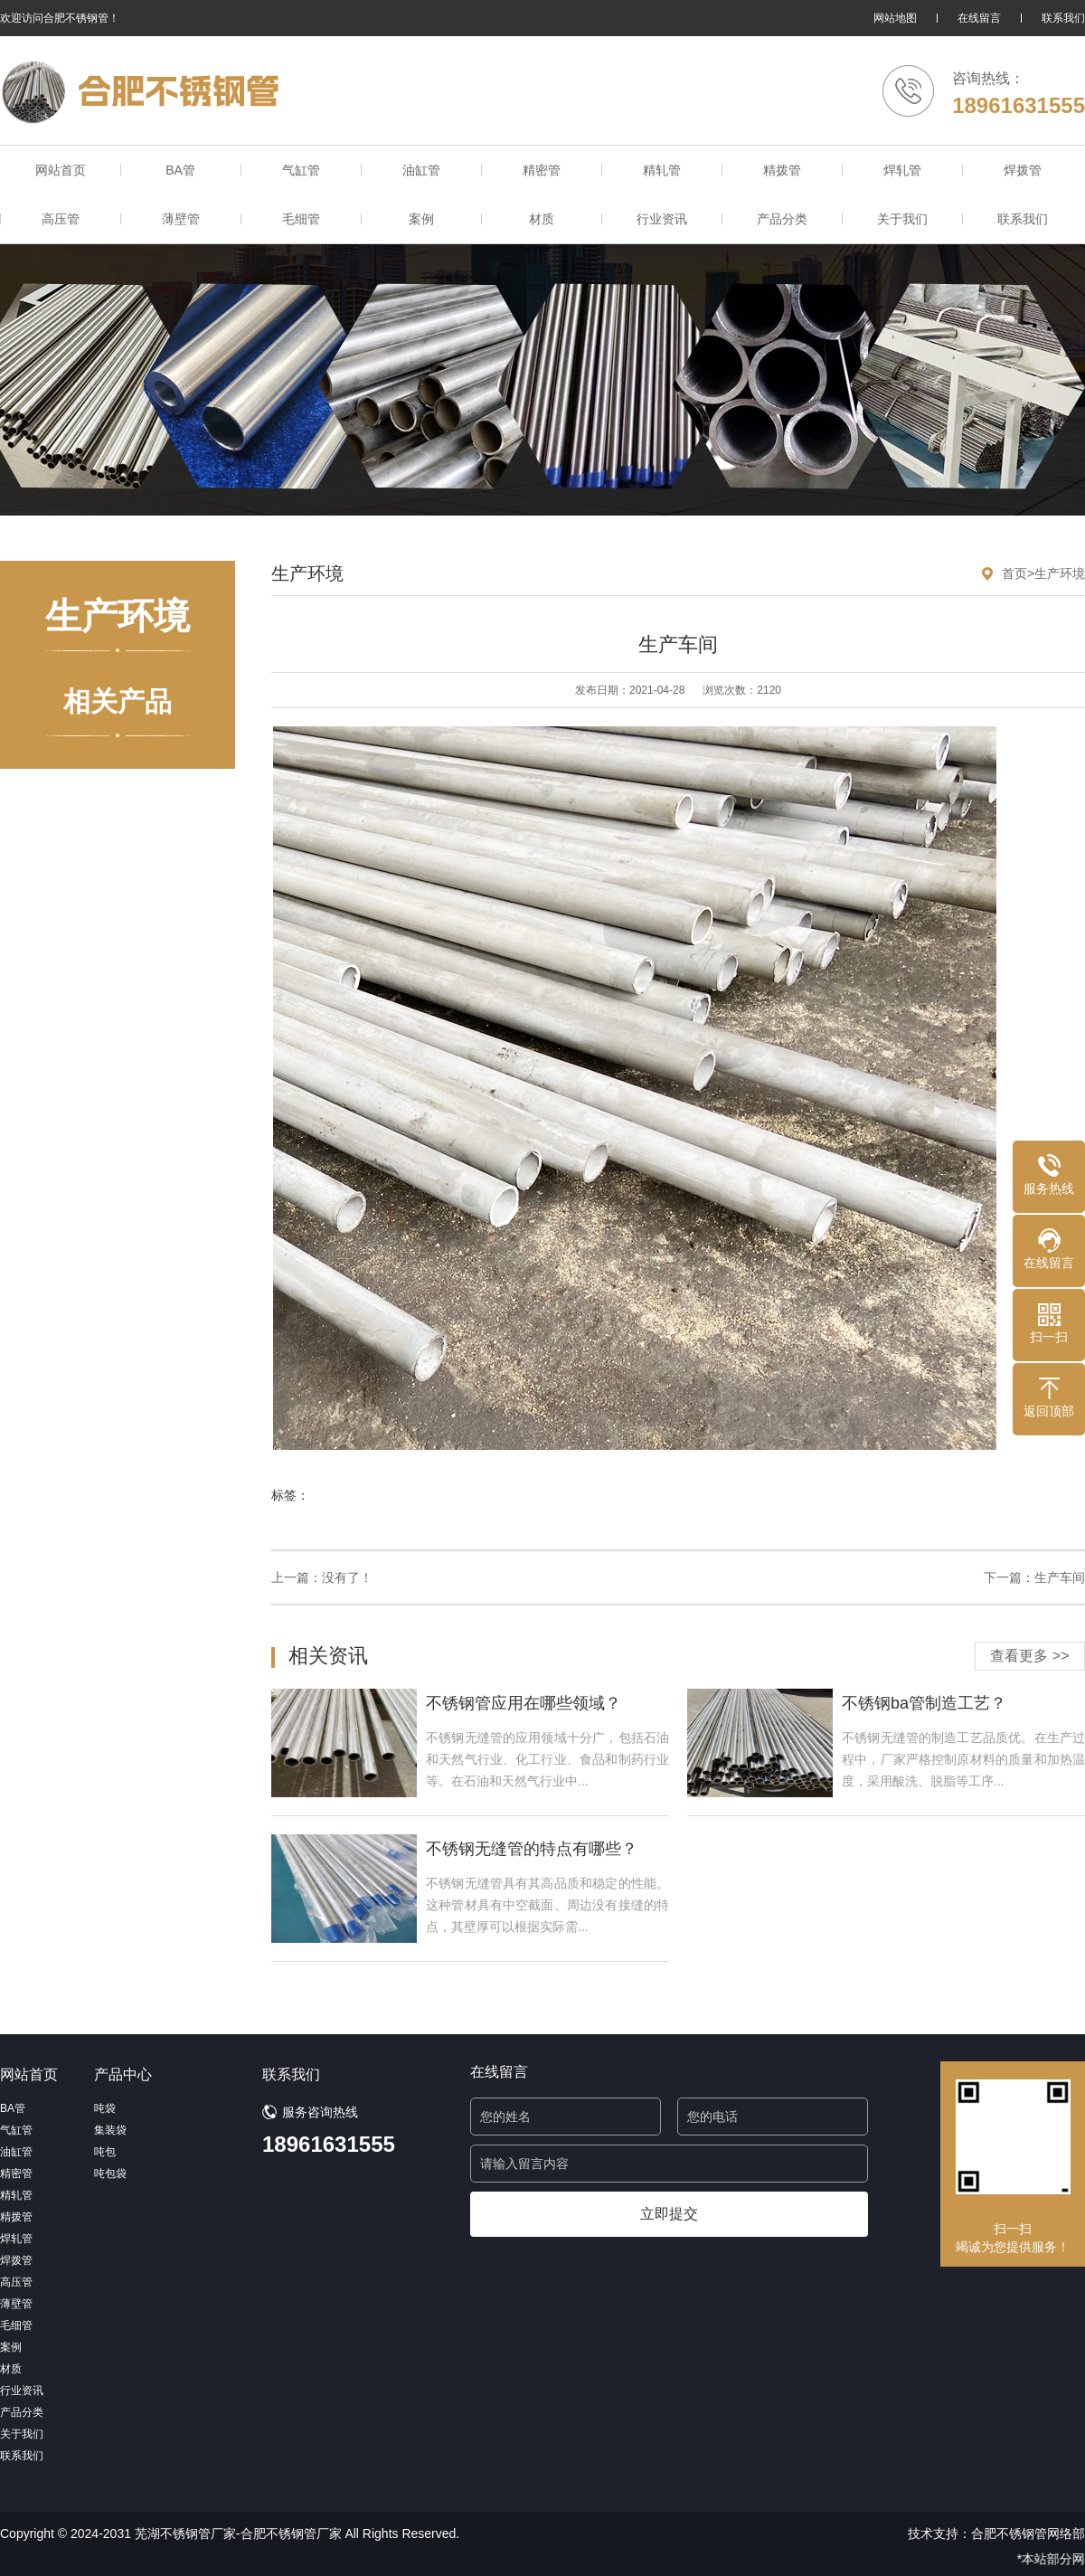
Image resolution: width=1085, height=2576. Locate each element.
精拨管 (782, 170)
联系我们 (1063, 18)
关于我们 (902, 219)
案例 (421, 219)
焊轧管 (902, 170)
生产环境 (1059, 573)
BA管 (180, 170)
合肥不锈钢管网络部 (1028, 2533)
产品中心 (123, 2074)
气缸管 (301, 170)
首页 (1014, 573)
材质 (541, 219)
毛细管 (301, 219)
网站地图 (895, 18)
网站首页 (60, 170)
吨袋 (105, 2108)
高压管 (61, 219)
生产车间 (1059, 1577)
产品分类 (782, 219)
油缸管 (421, 170)
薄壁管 (181, 219)
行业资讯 (662, 219)
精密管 (542, 170)
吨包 (105, 2151)
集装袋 (110, 2130)
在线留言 (979, 18)
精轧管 (662, 170)
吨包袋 (110, 2173)
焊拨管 (1023, 170)
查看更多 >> (1029, 1655)
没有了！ (347, 1577)
